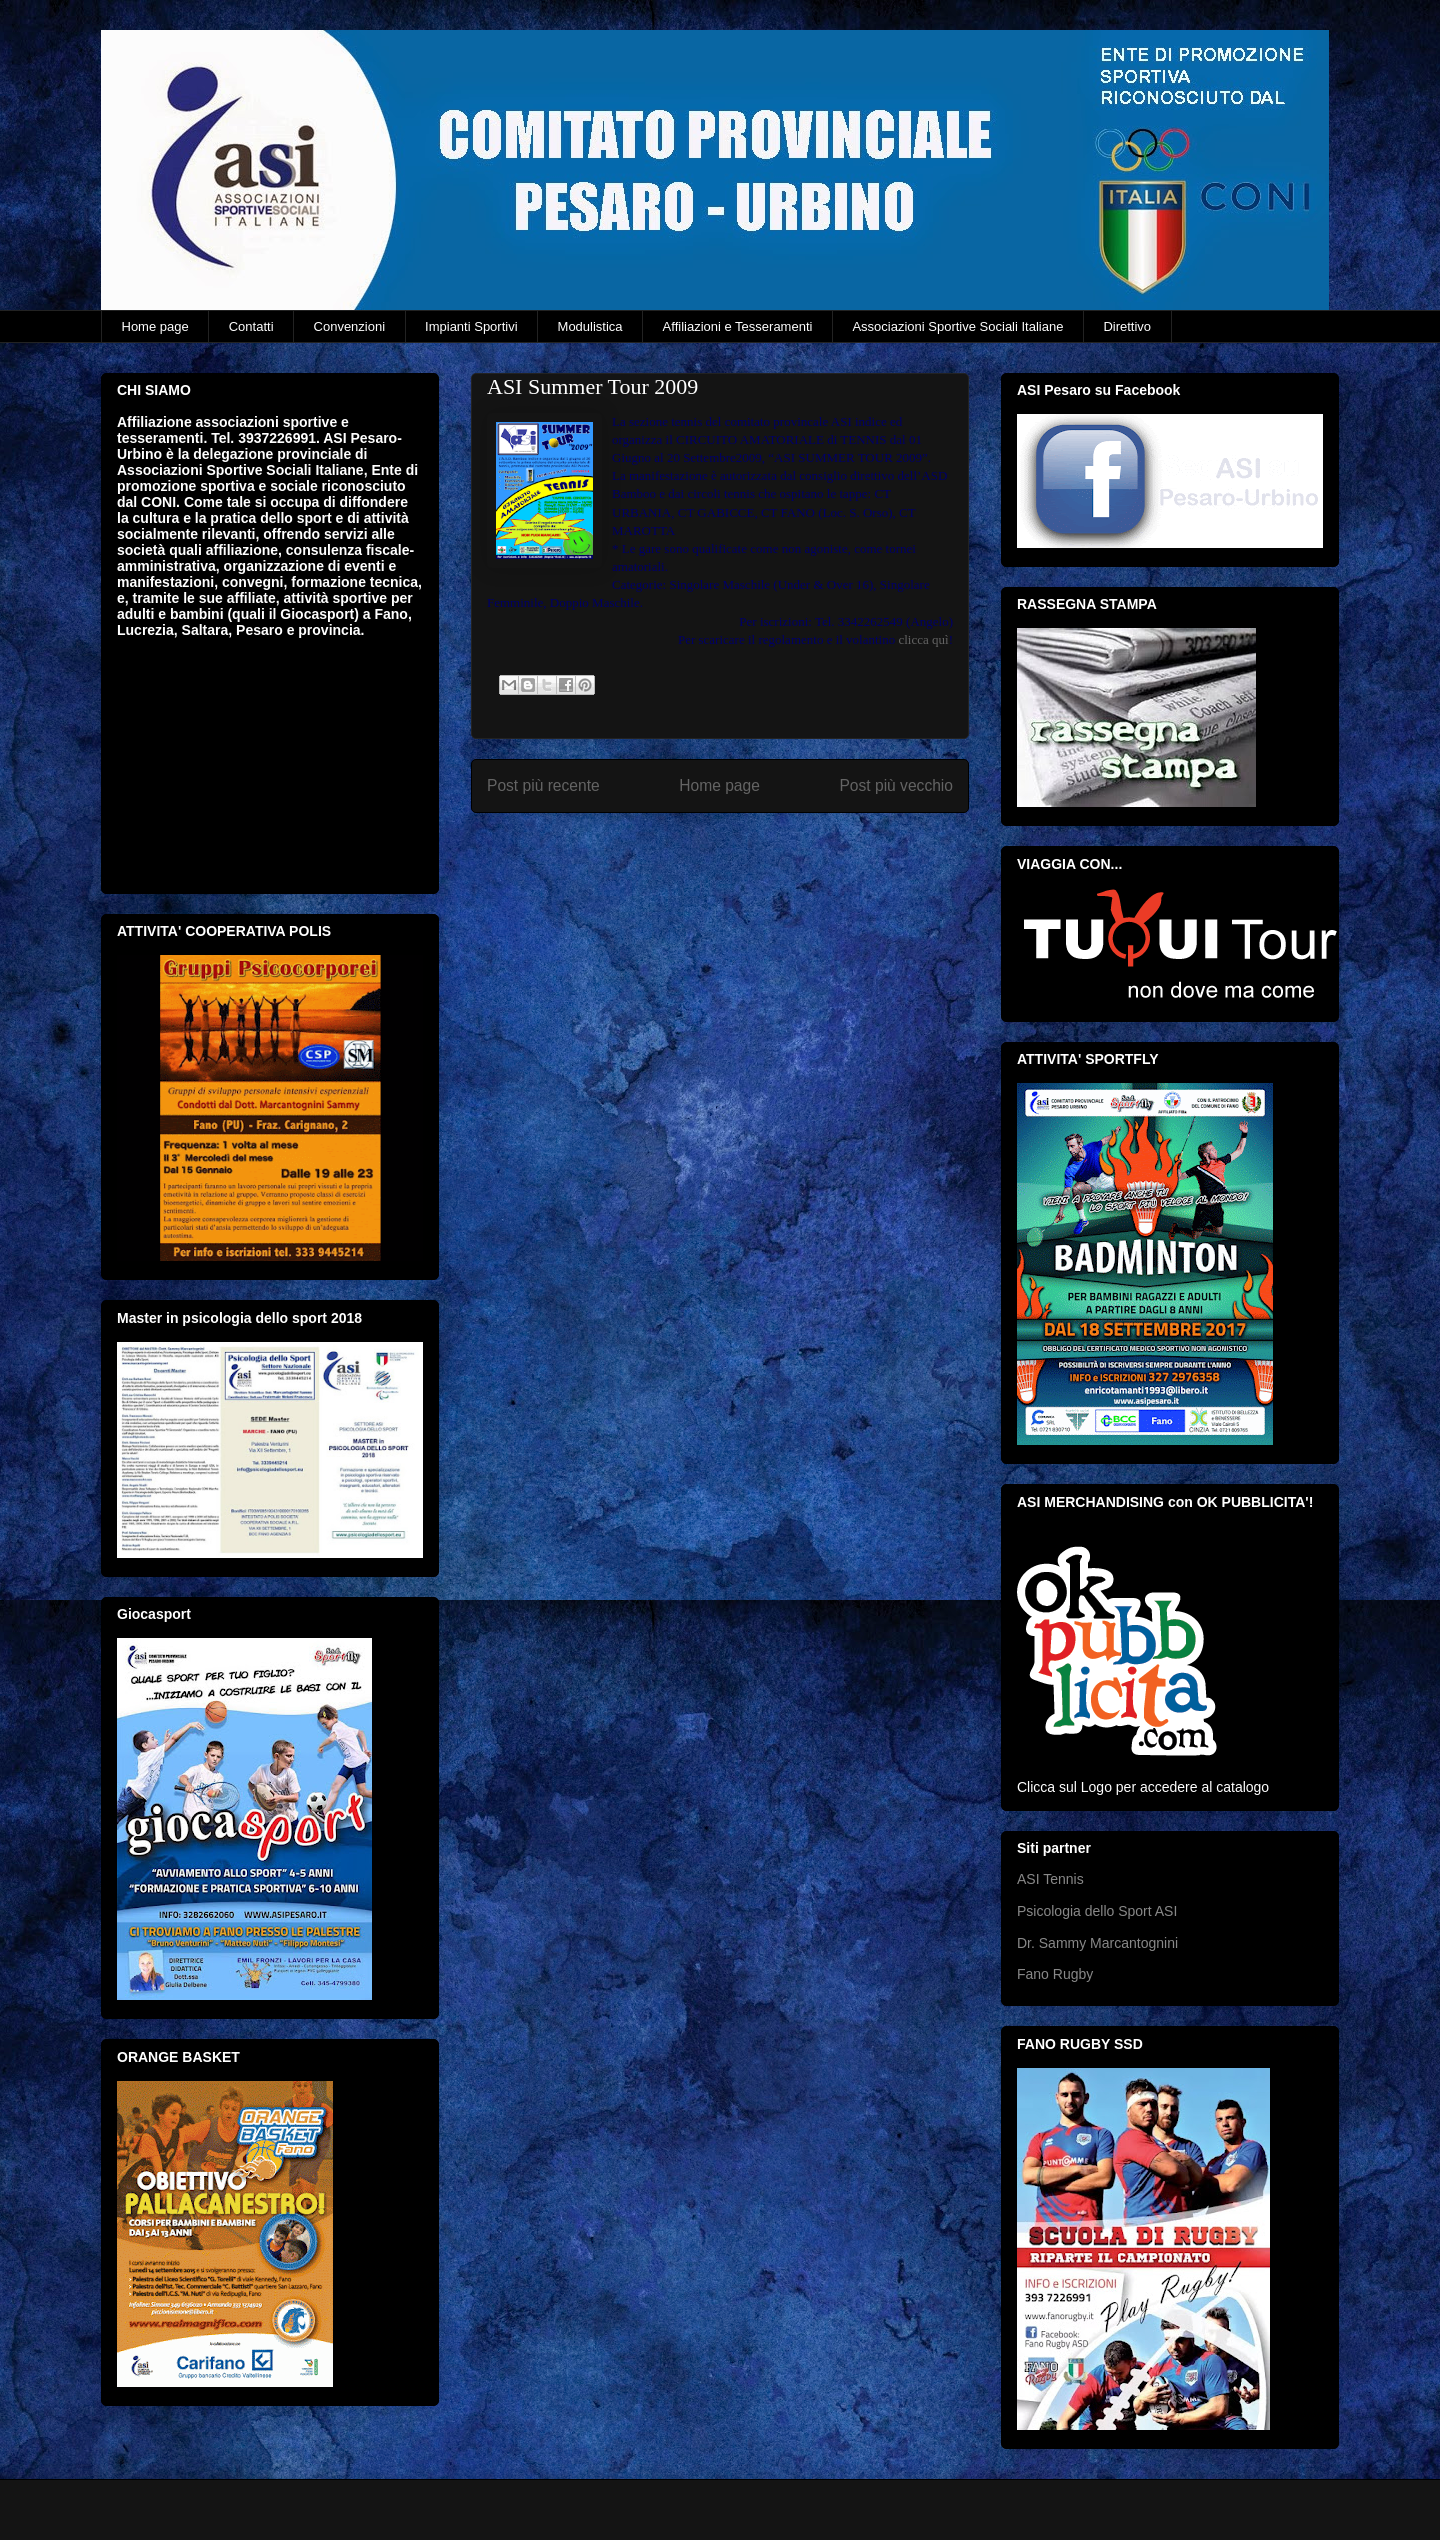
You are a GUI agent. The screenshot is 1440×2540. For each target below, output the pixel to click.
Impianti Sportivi (471, 326)
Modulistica (590, 326)
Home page (155, 326)
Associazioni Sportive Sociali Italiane (957, 326)
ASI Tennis (1050, 1879)
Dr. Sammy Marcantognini (1097, 1943)
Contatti (251, 326)
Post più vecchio (896, 785)
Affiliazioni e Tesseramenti (738, 326)
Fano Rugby (1055, 1974)
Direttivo (1127, 326)
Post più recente (543, 785)
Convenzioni (350, 326)
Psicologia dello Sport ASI (1097, 1911)
